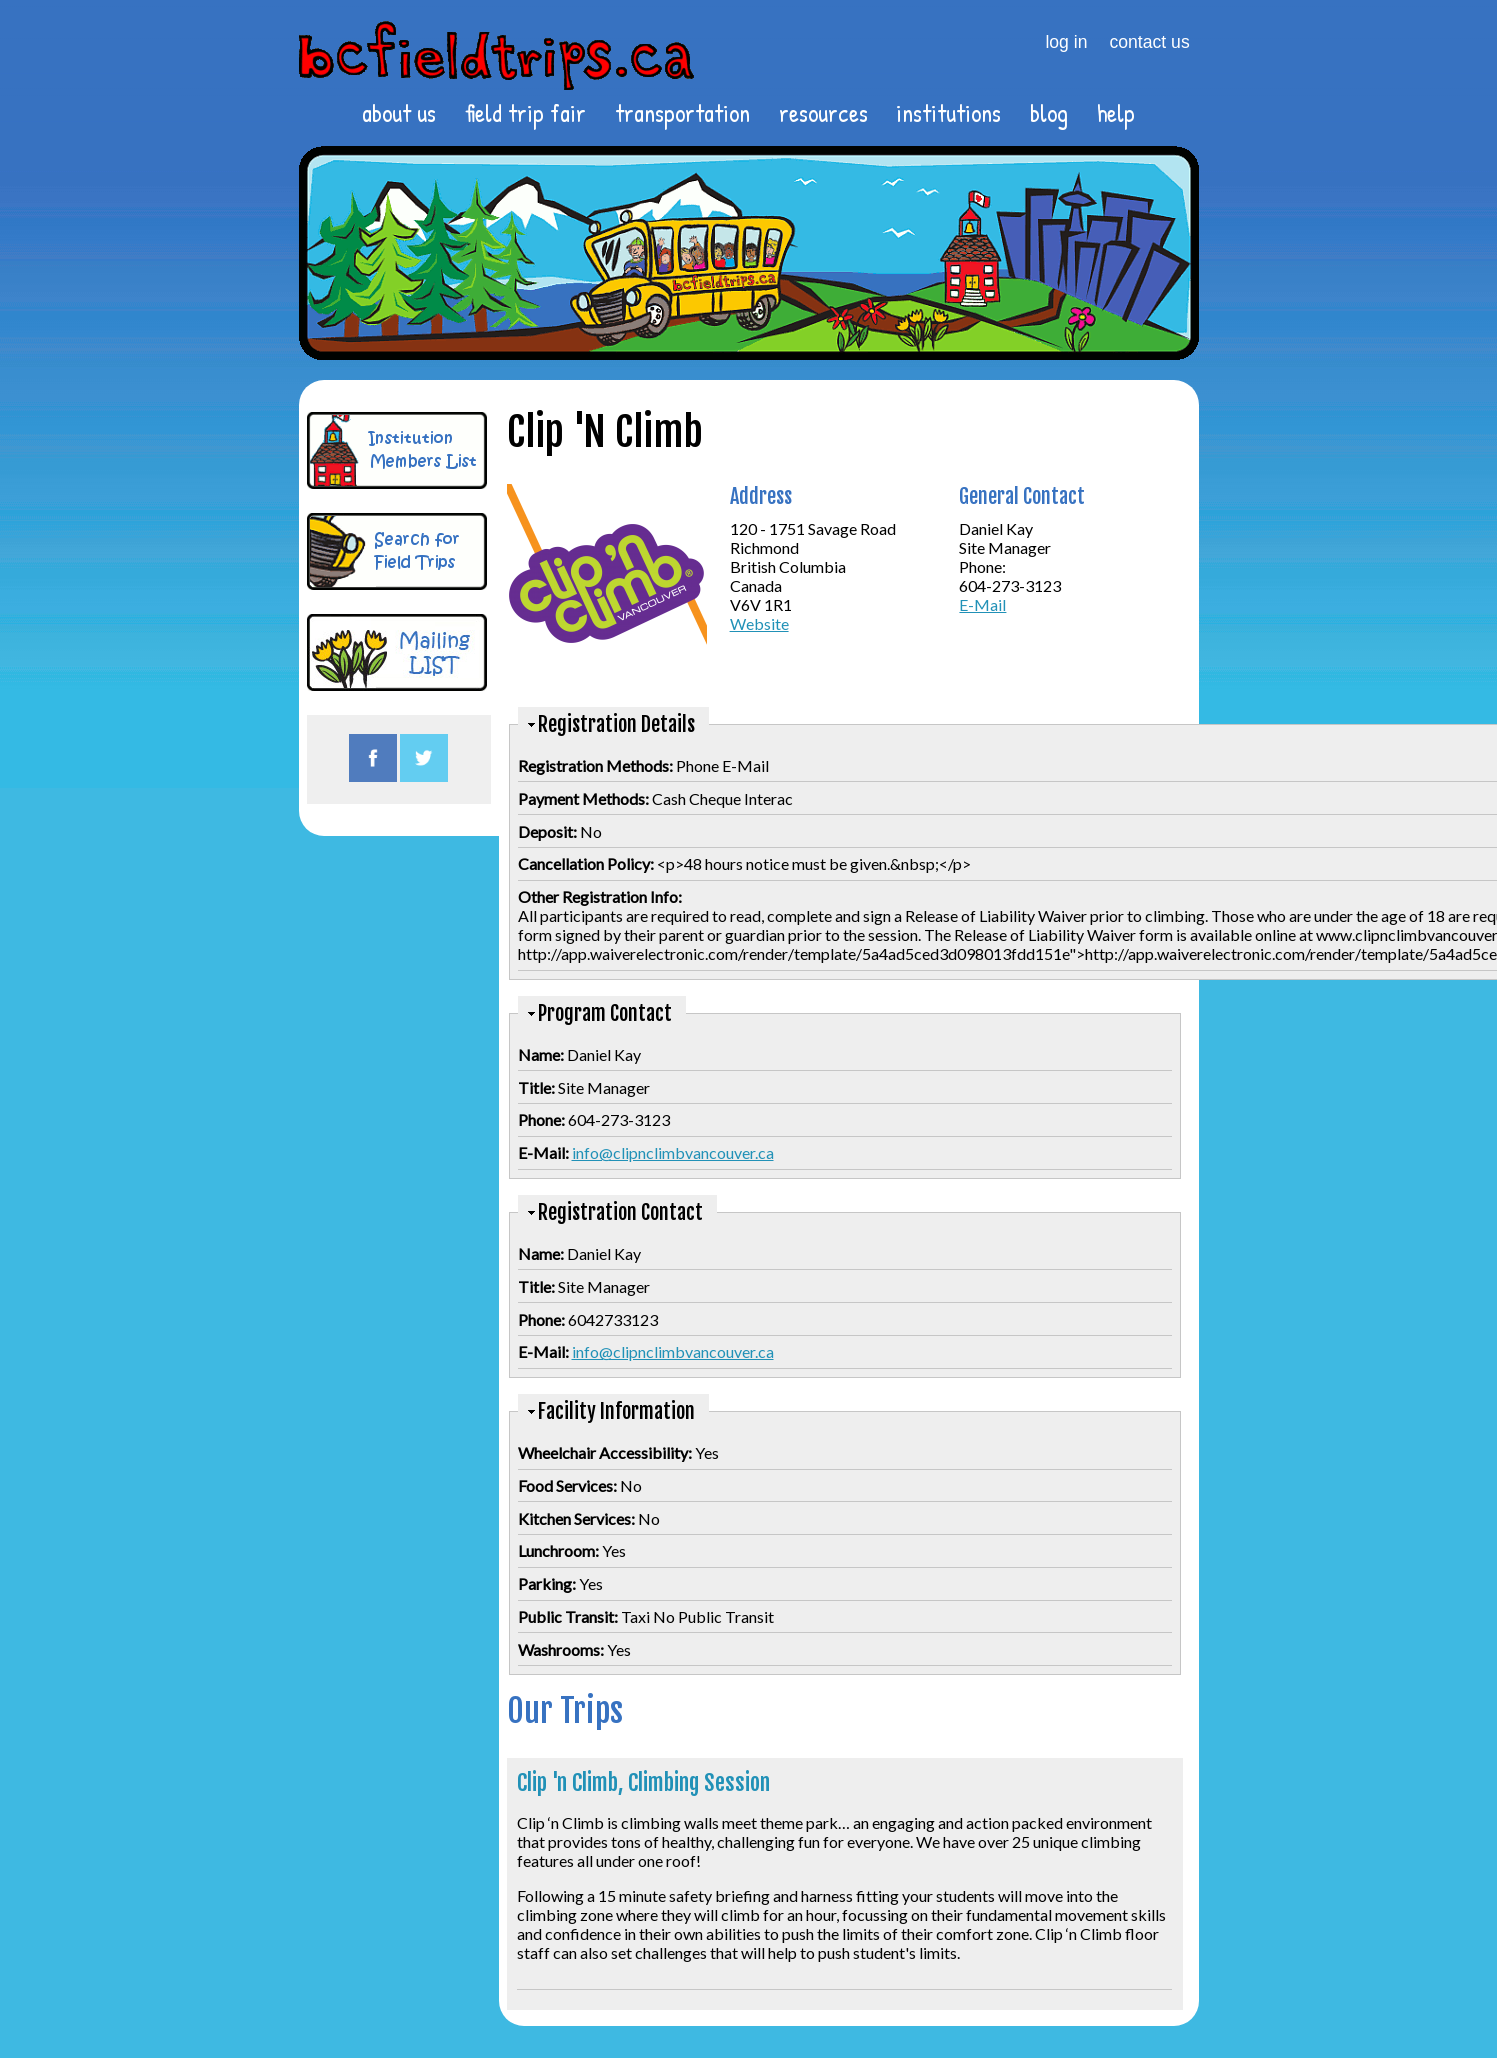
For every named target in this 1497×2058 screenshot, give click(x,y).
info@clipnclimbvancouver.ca (673, 1152)
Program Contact (605, 1013)
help (1116, 113)
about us (399, 113)
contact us (1150, 42)
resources (823, 113)
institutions (948, 113)
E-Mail (982, 604)
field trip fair (525, 113)
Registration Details (616, 724)
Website (759, 623)
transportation (682, 113)
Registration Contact (620, 1212)
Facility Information (616, 1411)
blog (1049, 113)
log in (1066, 42)
